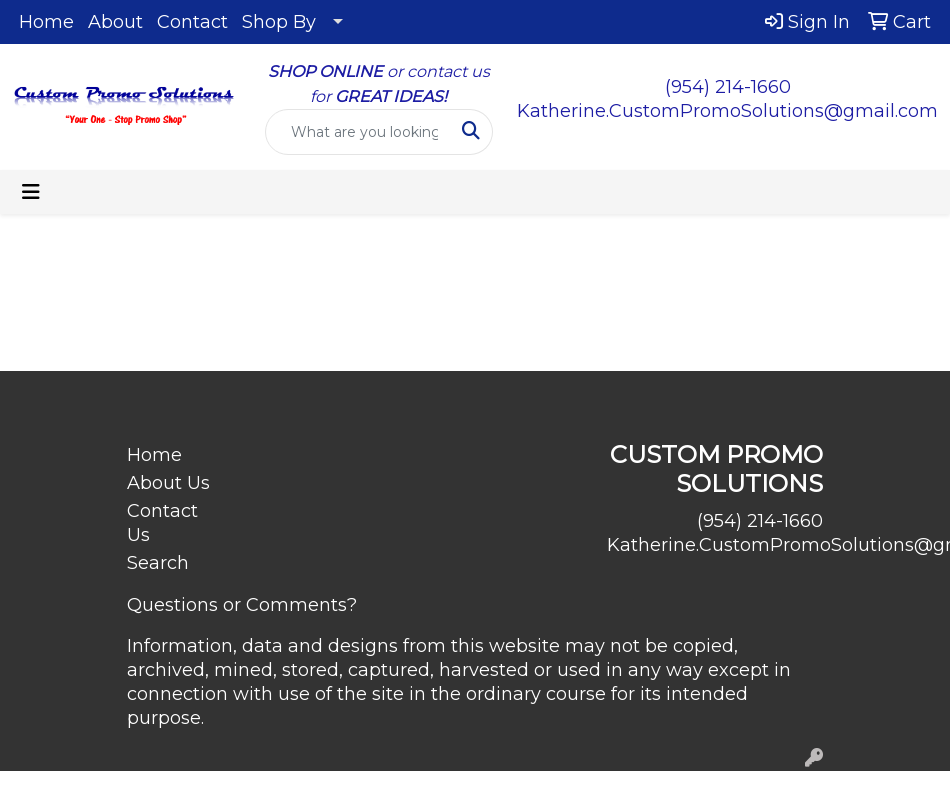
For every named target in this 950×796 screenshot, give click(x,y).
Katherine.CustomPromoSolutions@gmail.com (727, 111)
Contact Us (162, 523)
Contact (192, 22)
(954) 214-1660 (728, 87)
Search (158, 563)
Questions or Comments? (242, 605)
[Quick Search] (358, 132)
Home (46, 22)
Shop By (279, 22)
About (115, 22)
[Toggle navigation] (31, 192)
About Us (168, 483)
